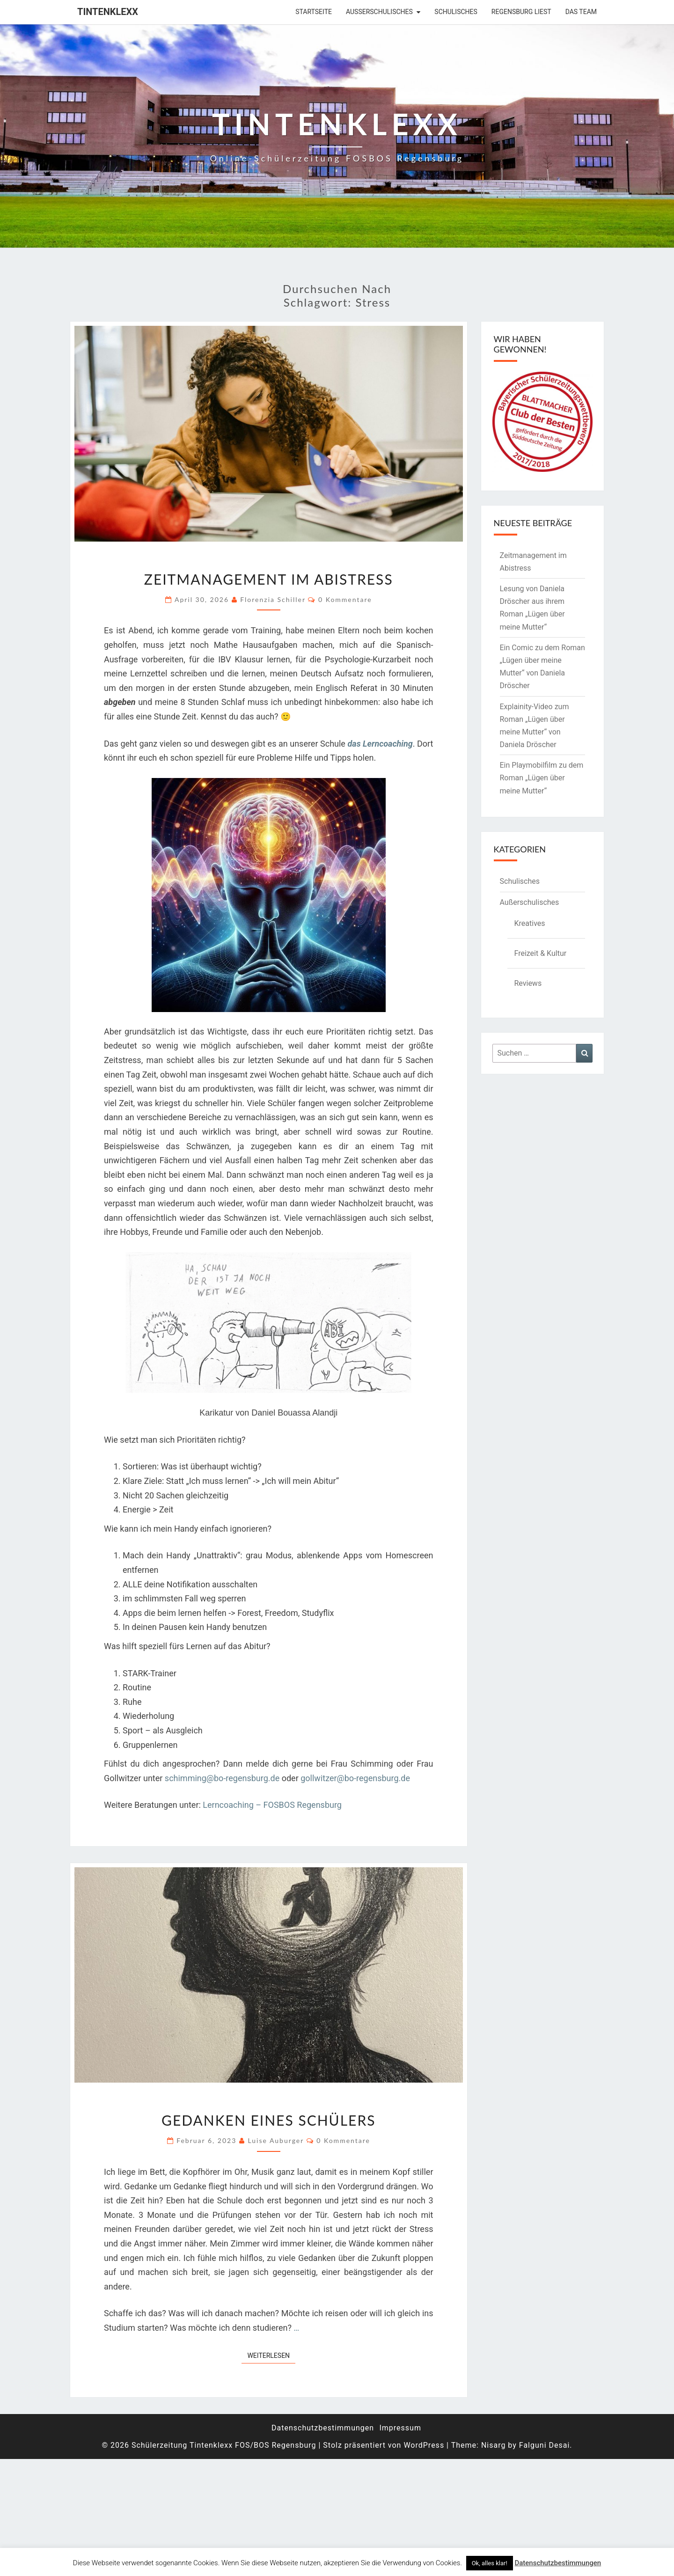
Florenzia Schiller (273, 599)
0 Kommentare (345, 599)
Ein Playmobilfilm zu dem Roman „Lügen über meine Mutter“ (542, 778)
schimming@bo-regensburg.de (222, 1778)
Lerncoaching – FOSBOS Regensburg (272, 1805)
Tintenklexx (107, 11)
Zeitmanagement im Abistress (268, 579)
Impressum (400, 2427)
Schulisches (455, 11)
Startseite (313, 11)
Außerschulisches (379, 11)
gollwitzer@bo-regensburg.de (355, 1778)
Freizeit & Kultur (540, 953)
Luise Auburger (276, 2140)
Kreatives (529, 923)
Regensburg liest (521, 11)
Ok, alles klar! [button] (489, 2563)
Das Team (581, 11)
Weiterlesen (271, 2354)
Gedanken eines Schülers (268, 2120)
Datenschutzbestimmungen (322, 2427)
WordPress (423, 2445)
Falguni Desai (544, 2445)
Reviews (528, 983)
